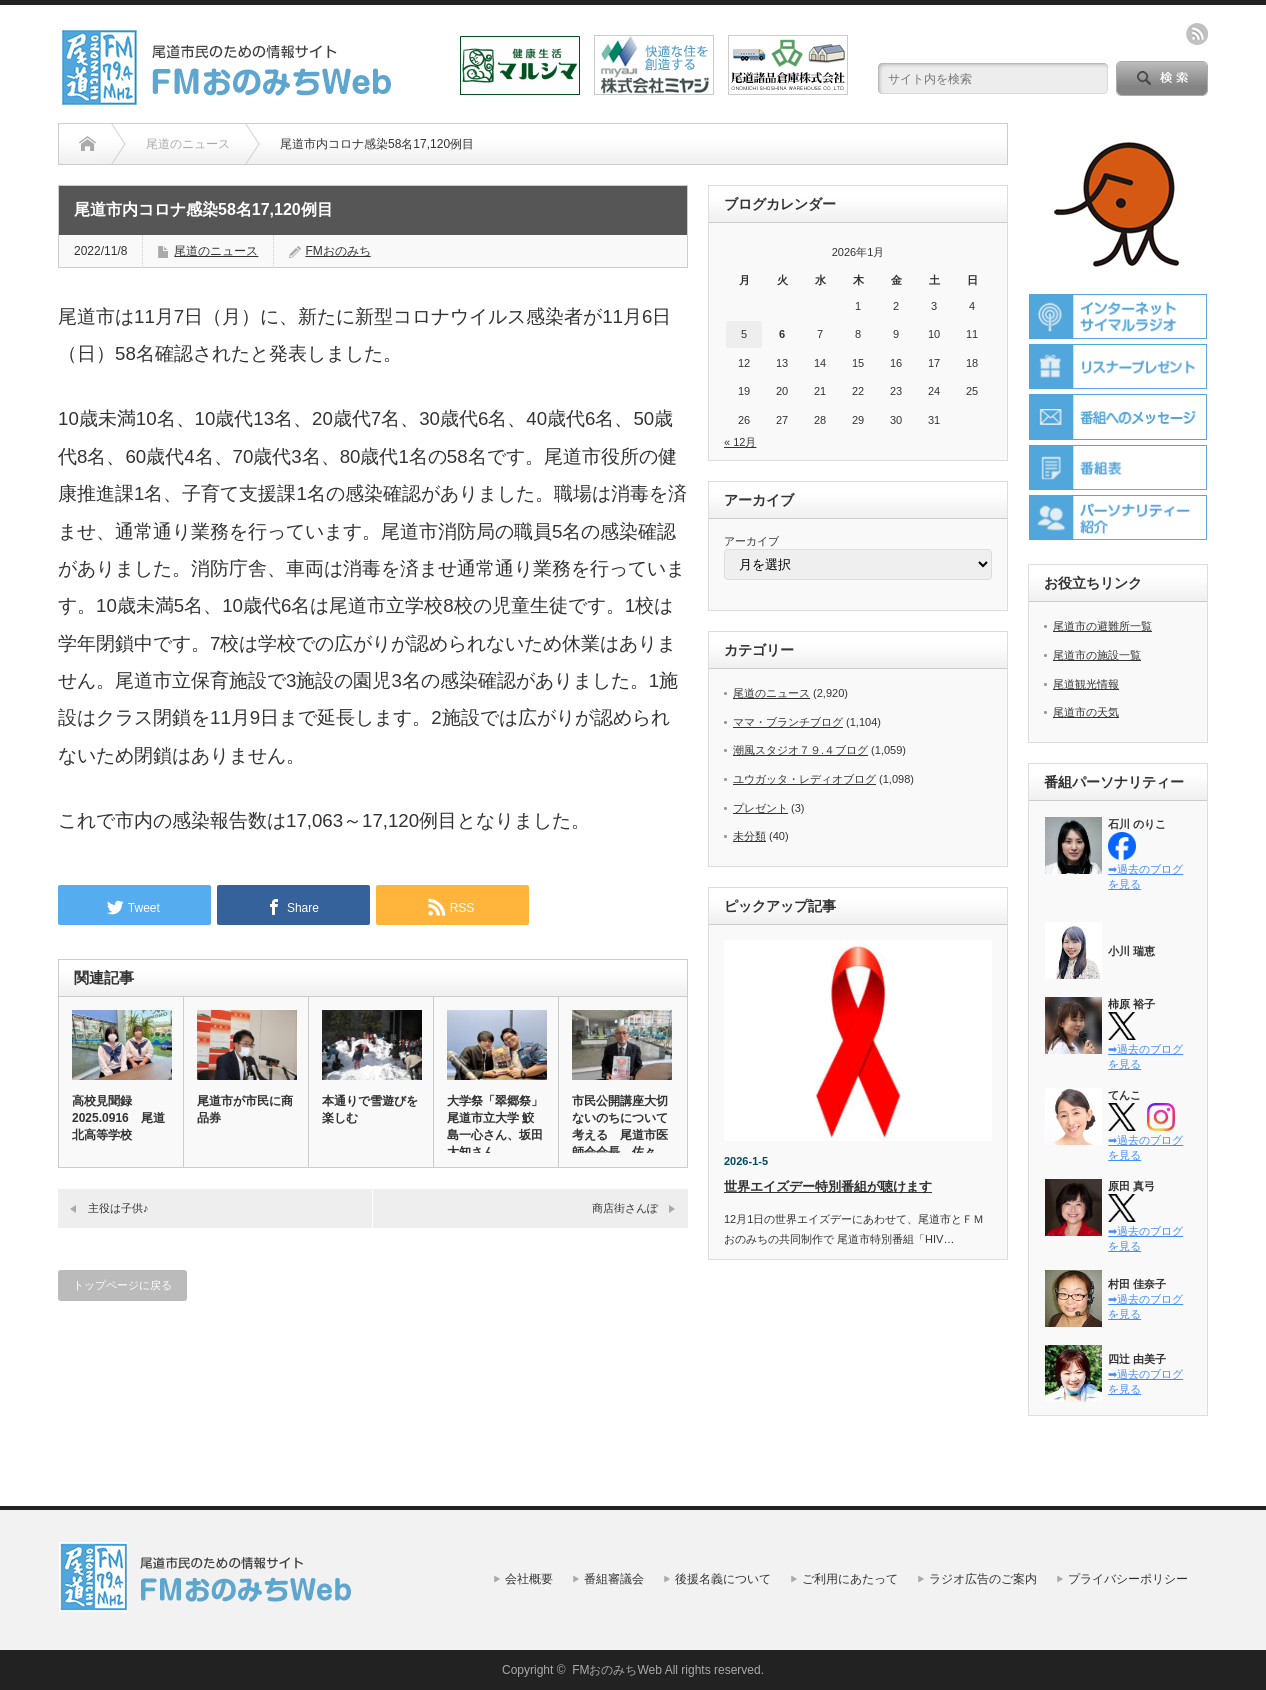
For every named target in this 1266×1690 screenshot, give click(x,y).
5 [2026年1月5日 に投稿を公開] (744, 334)
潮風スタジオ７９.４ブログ (800, 750)
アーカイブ (751, 541)
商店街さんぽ (625, 1208)
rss (1197, 34)
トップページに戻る (122, 1285)
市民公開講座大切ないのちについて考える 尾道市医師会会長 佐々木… (620, 1135)
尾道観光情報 (1086, 684)
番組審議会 (614, 1579)
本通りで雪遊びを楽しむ (370, 1109)
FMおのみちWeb (617, 1670)
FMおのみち (337, 251)
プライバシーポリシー (1128, 1579)
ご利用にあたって (850, 1579)
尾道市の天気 (1086, 712)
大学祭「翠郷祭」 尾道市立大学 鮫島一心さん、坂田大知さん (496, 1126)
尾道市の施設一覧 (1097, 655)
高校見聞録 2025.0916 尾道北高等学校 (118, 1118)
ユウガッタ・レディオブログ (804, 779)
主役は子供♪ (118, 1208)
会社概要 (529, 1579)
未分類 (749, 836)
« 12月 (740, 442)
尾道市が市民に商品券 (245, 1109)
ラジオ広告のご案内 (983, 1579)
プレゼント (760, 808)
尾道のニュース (216, 251)
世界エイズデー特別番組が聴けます (828, 1186)
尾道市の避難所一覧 (1102, 626)
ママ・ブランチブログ (788, 722)
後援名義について (723, 1579)
